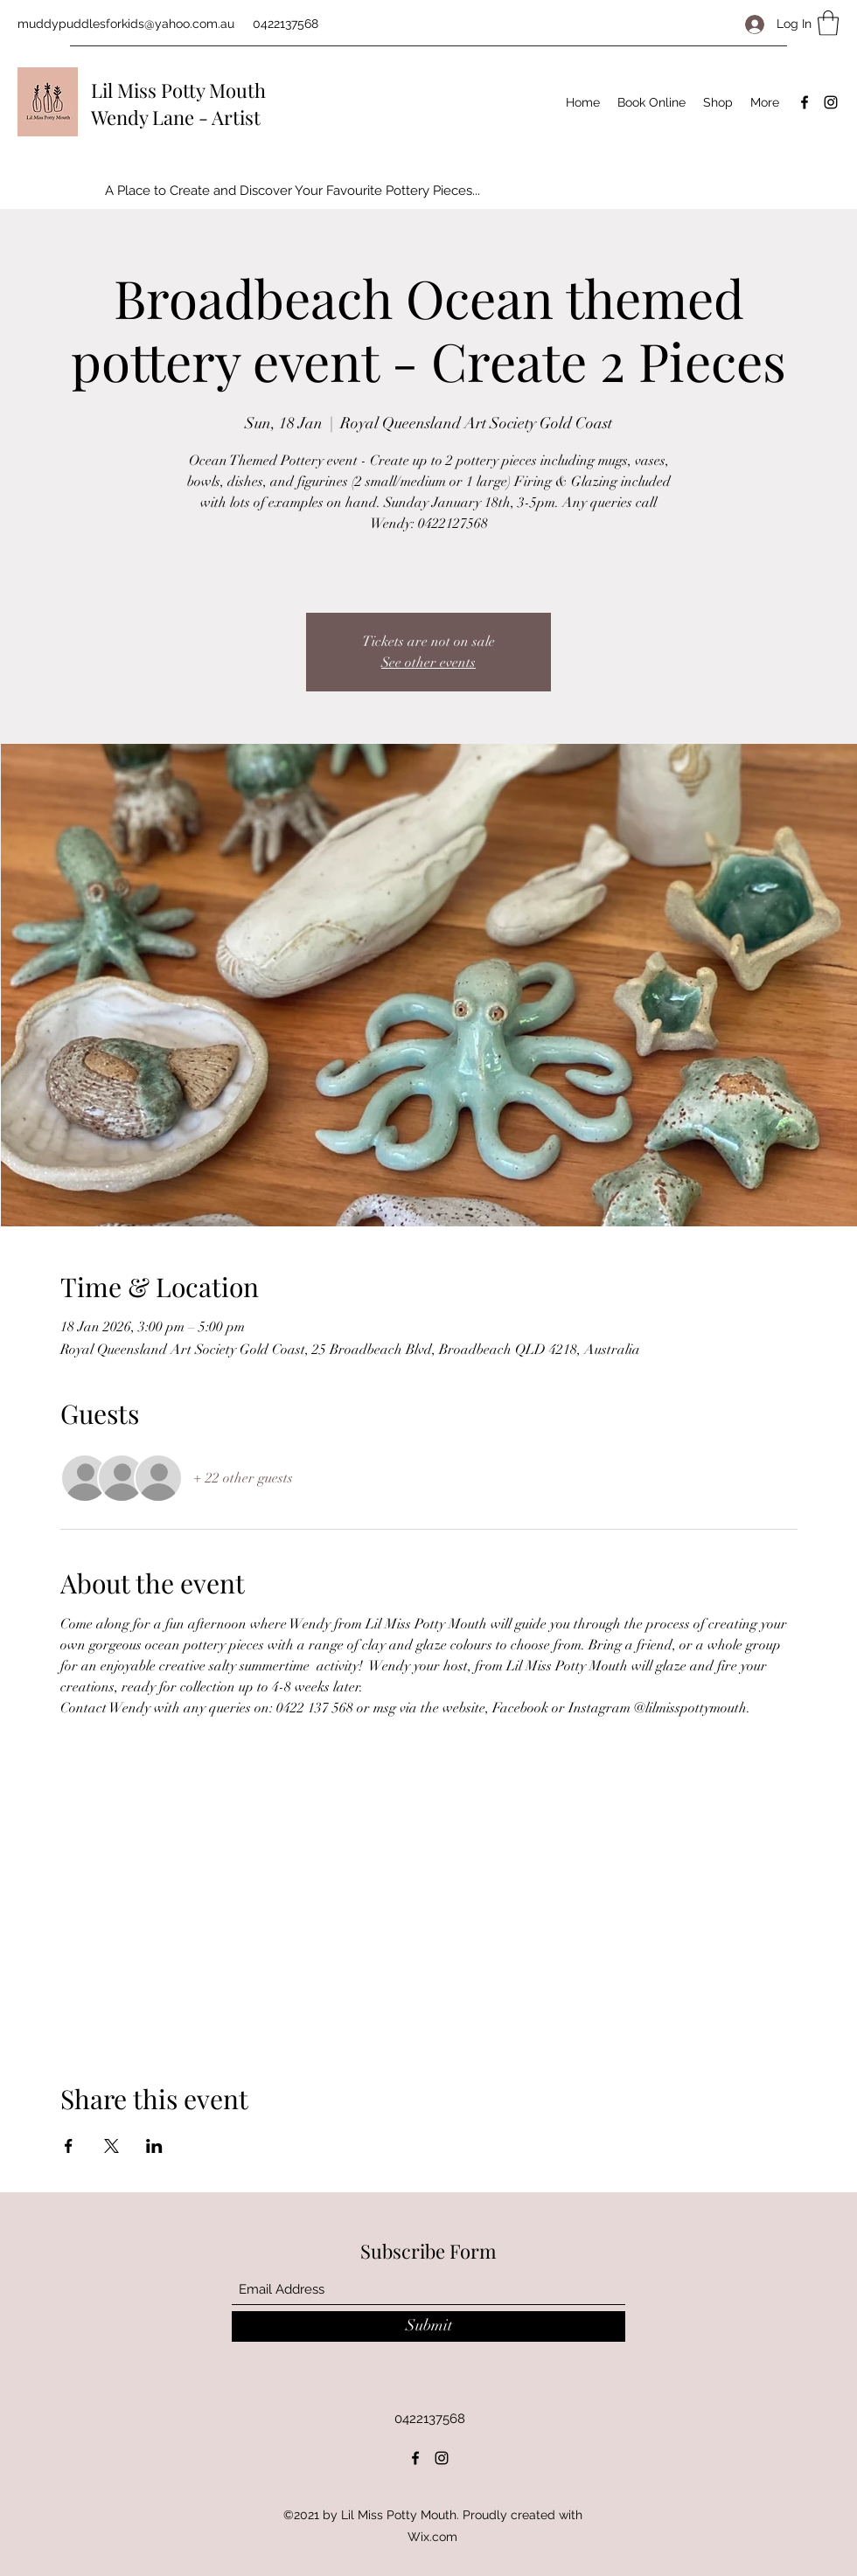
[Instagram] (831, 102)
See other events (428, 662)
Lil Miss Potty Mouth (178, 90)
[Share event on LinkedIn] (154, 2146)
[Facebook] (804, 102)
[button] (828, 23)
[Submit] (428, 2326)
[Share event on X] (111, 2146)
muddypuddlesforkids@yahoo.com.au (125, 24)
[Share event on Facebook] (68, 2146)
